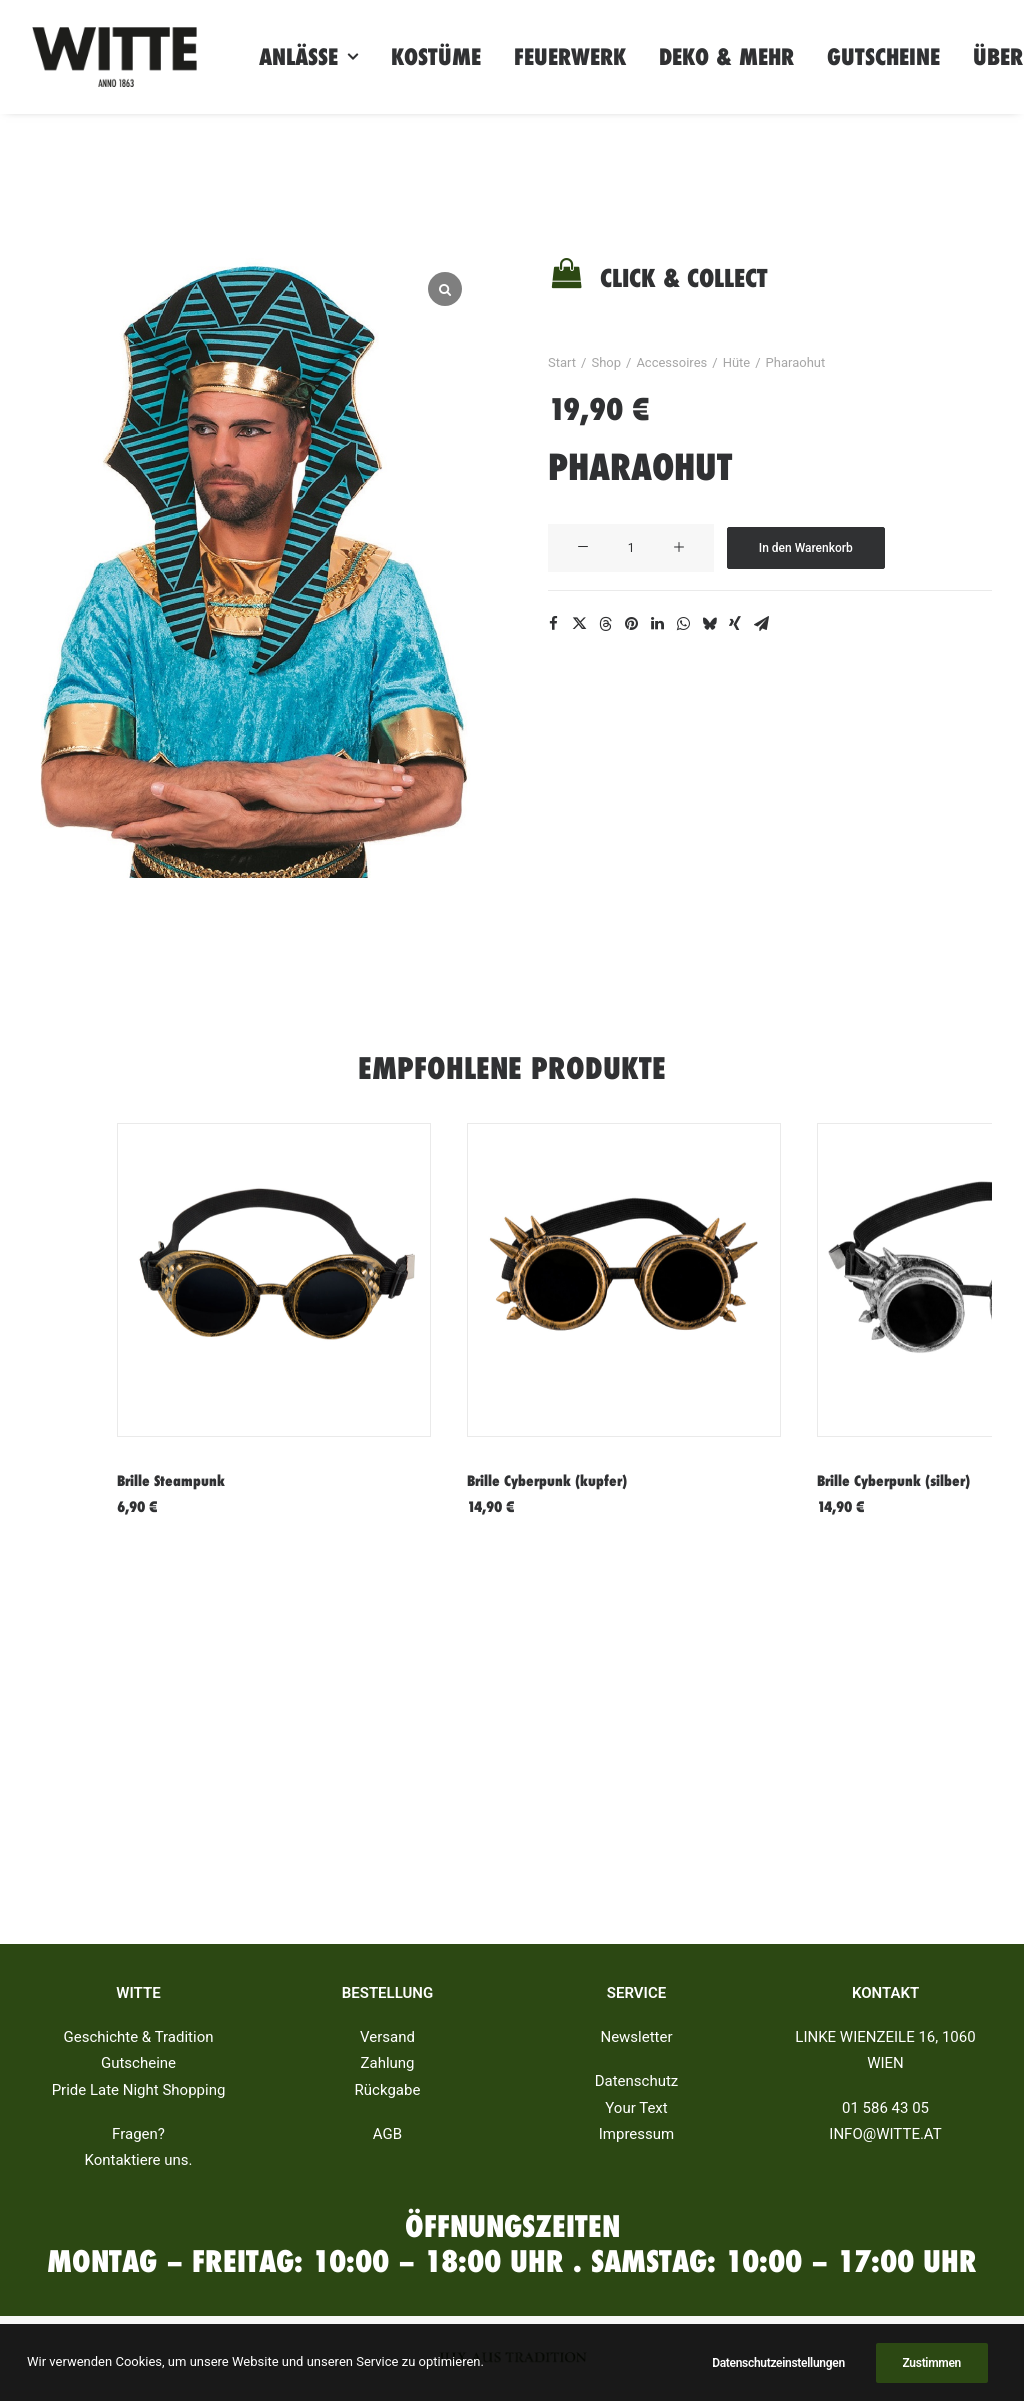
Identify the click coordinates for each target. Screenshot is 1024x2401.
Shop (606, 362)
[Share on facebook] (553, 624)
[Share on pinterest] (631, 624)
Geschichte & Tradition (139, 2038)
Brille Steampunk (171, 1481)
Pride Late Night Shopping (139, 2090)
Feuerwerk (570, 57)
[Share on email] (761, 624)
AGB (387, 2134)
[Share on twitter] (579, 624)
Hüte (737, 362)
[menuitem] (308, 57)
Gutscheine (883, 57)
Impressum (636, 2134)
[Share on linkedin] (657, 624)
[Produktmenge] (631, 548)
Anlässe (308, 57)
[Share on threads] (605, 624)
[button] (583, 548)
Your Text (636, 2108)
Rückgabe (388, 2090)
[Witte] (114, 57)
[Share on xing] (735, 624)
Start (562, 362)
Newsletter (636, 2038)
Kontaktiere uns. (138, 2161)
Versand (387, 2038)
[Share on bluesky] (709, 624)
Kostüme (436, 57)
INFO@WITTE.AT (885, 2134)
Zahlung (387, 2064)
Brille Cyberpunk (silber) (893, 1481)
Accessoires (671, 362)
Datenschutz (637, 2082)
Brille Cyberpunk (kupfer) (547, 1481)
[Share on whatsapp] (683, 624)
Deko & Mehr (726, 57)
